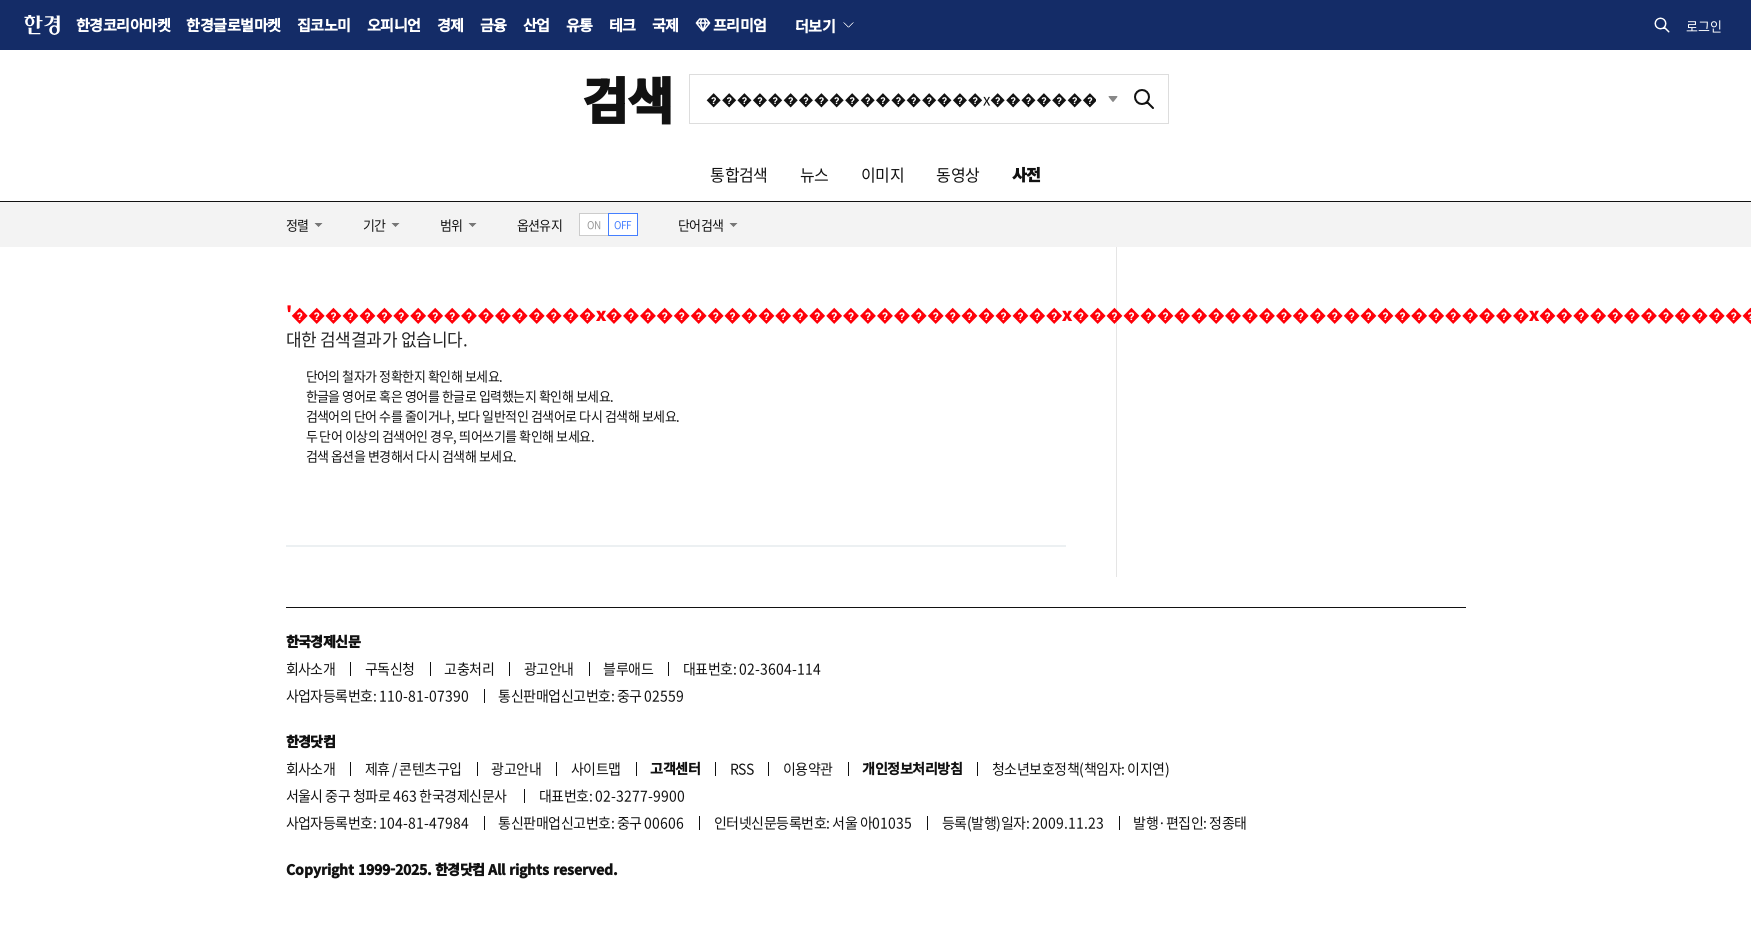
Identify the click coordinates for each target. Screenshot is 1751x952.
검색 (627, 98)
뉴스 (814, 174)
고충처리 (469, 668)
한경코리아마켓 (123, 24)
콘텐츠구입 (430, 768)
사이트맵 (596, 768)
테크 (622, 24)
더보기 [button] (815, 25)
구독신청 (390, 668)
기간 (374, 224)
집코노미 (324, 24)
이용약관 (808, 768)
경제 (450, 24)
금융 (493, 24)
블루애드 (628, 668)
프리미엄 (740, 24)
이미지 (882, 174)
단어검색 (701, 224)
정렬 (297, 224)
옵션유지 (540, 224)
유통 (579, 24)
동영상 (957, 174)
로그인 (1704, 25)
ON (593, 224)
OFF (622, 224)
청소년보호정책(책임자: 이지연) (1080, 768)
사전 (1026, 174)
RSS (741, 768)
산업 (536, 24)
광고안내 (549, 668)
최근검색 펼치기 (1113, 98)
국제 (665, 24)
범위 (451, 224)
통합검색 (739, 174)
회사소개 (311, 668)
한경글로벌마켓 (233, 24)
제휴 (377, 768)
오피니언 (394, 24)
